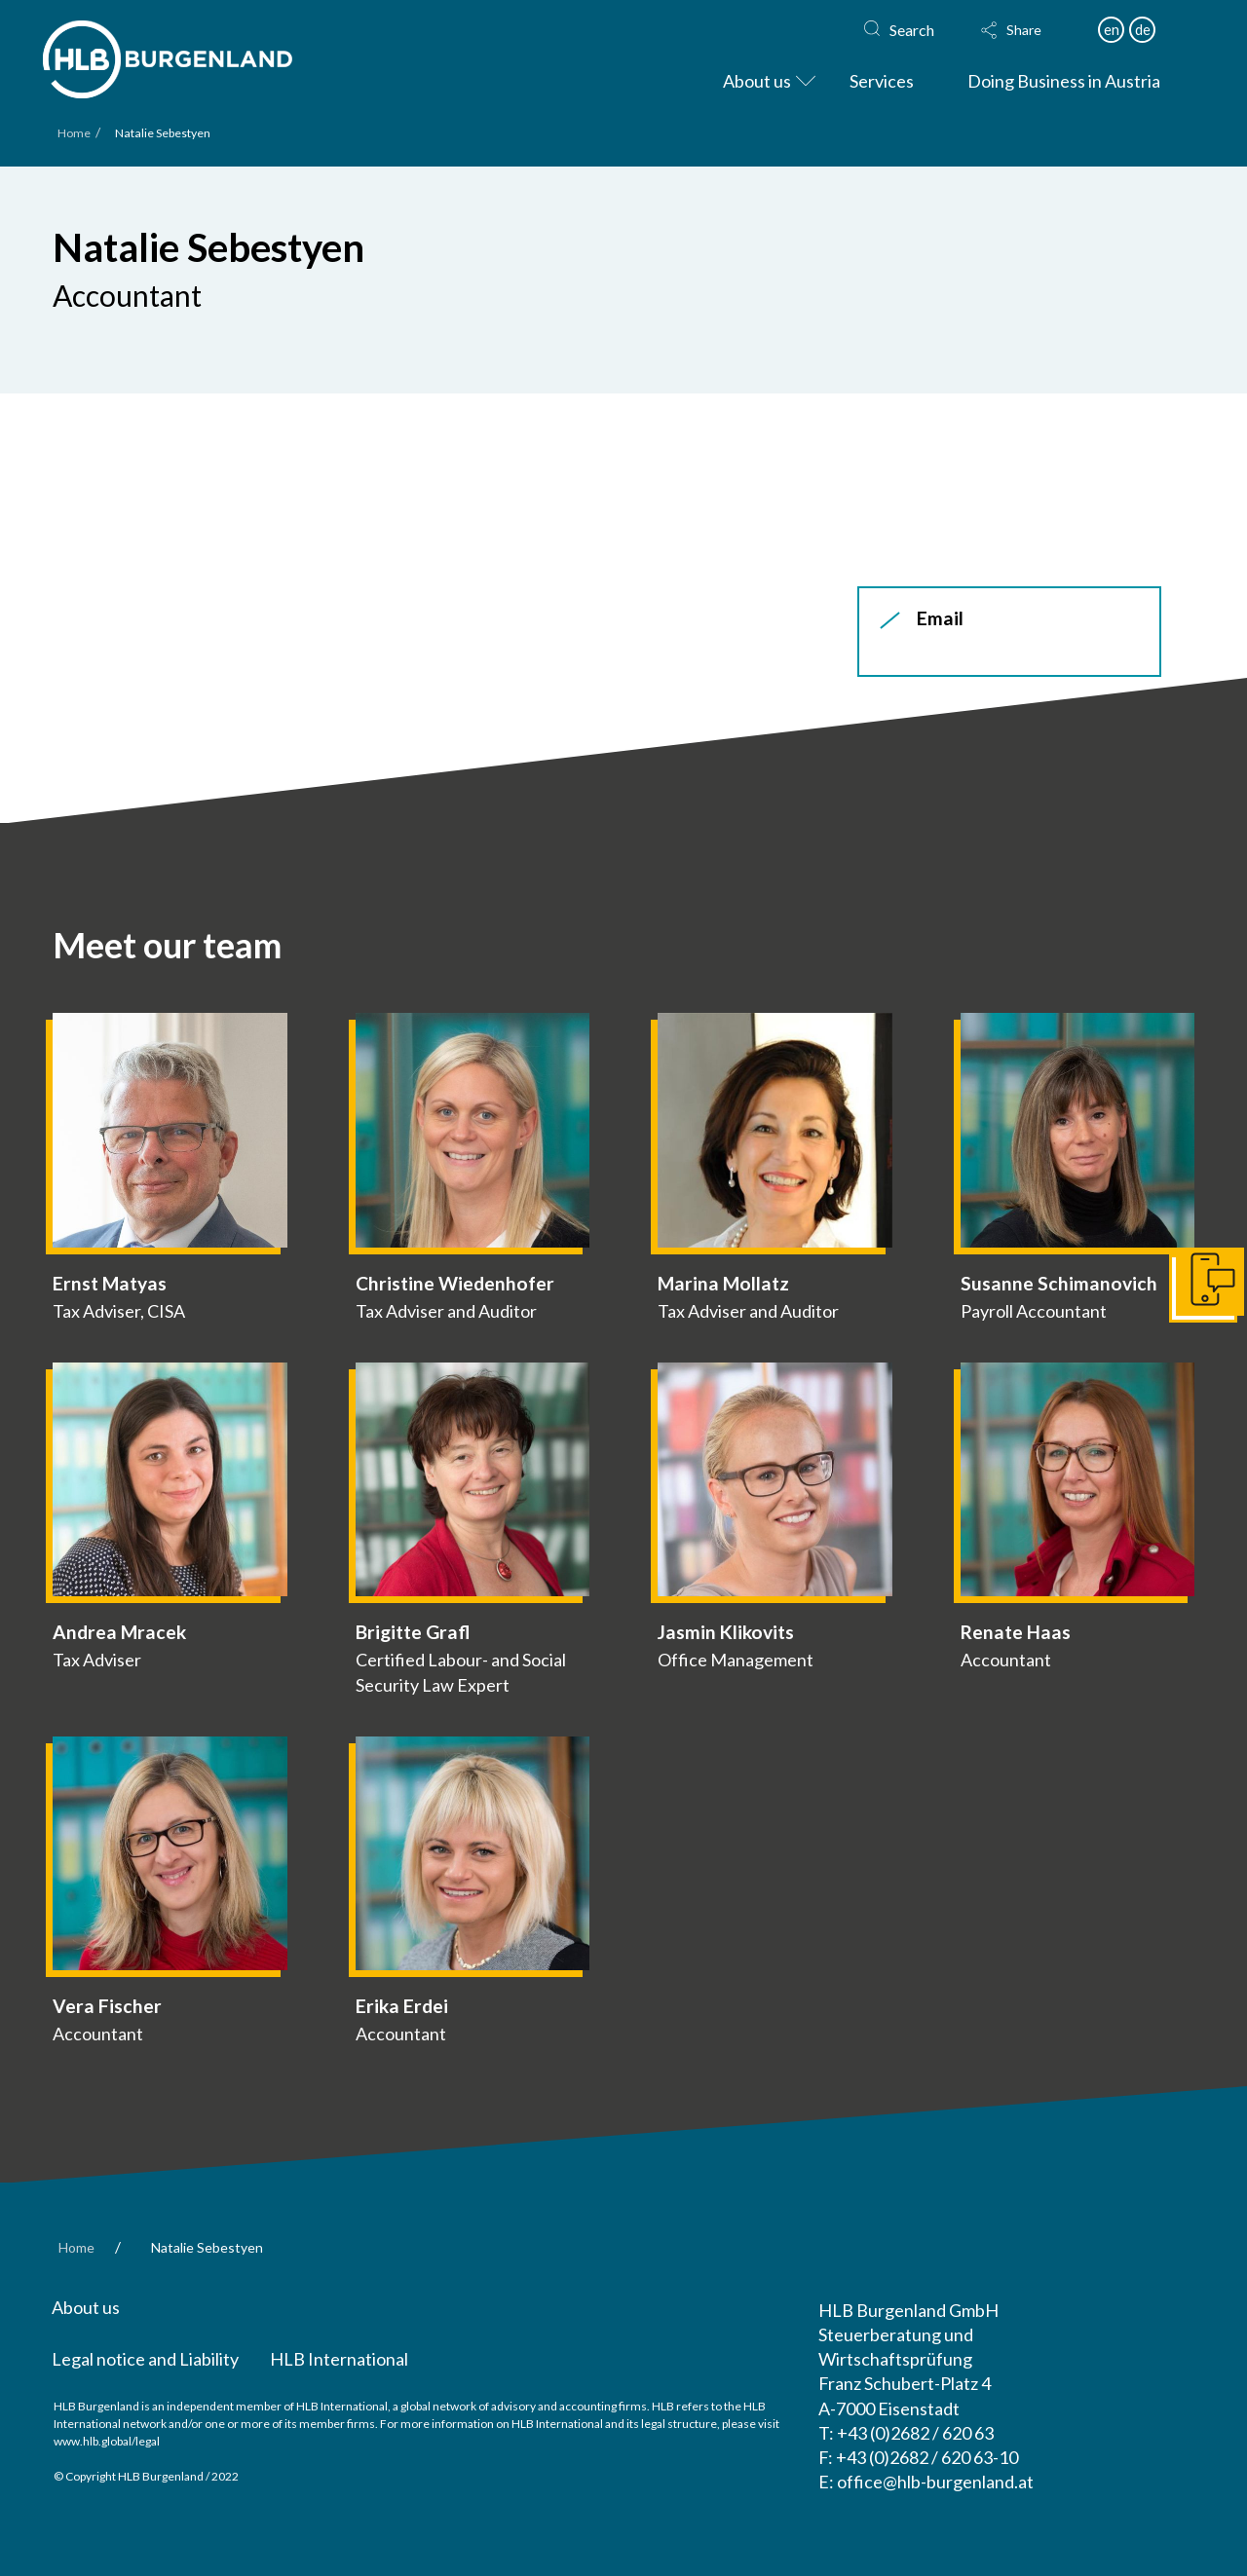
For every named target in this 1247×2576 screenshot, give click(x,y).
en (1111, 29)
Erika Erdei (402, 2006)
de (1143, 29)
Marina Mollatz (723, 1283)
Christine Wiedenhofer (455, 1283)
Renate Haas (1016, 1632)
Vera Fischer (107, 2006)
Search (911, 29)
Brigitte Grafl (413, 1632)
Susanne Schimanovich (1059, 1283)
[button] (1029, 30)
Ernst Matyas (110, 1283)
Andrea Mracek (119, 1632)
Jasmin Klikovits (726, 1632)
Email (940, 618)
